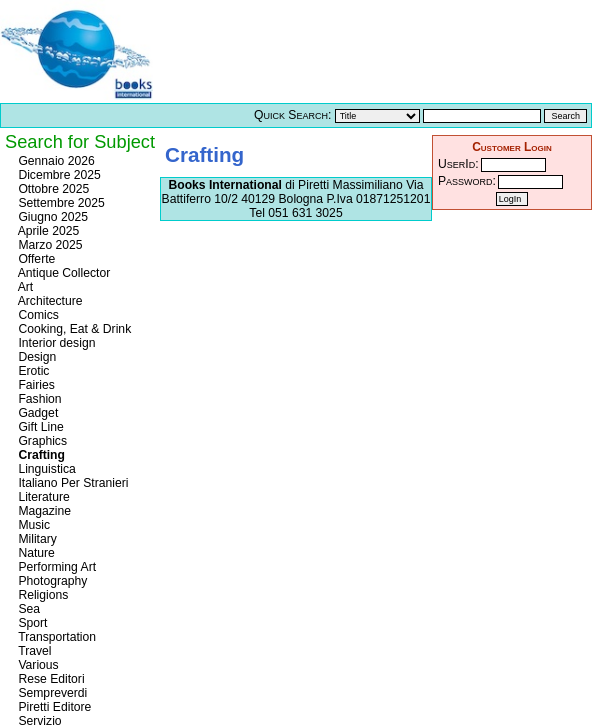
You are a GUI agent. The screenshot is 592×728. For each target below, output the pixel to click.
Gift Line (39, 427)
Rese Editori (50, 679)
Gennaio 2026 (55, 161)
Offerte (35, 259)
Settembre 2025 (60, 203)
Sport (31, 623)
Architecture (49, 301)
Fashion (38, 399)
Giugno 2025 (51, 217)
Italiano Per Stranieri (72, 483)
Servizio (38, 721)
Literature (42, 497)
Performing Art (55, 567)
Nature (35, 553)
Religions (41, 595)
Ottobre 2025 (52, 189)
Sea (27, 609)
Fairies (35, 385)
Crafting (40, 455)
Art (24, 287)
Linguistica (45, 469)
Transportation (55, 637)
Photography (51, 581)
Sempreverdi (51, 693)
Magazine (43, 511)
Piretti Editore (53, 707)
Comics (37, 315)
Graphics (41, 441)
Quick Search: (292, 115)
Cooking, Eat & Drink (73, 329)
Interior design (55, 343)
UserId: (458, 164)
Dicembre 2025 (58, 175)
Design (35, 357)
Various (37, 665)
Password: (467, 181)
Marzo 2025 (49, 245)
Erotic (32, 371)
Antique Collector (62, 273)
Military (36, 539)
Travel (33, 651)
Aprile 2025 (47, 231)
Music (32, 525)
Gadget (36, 413)
